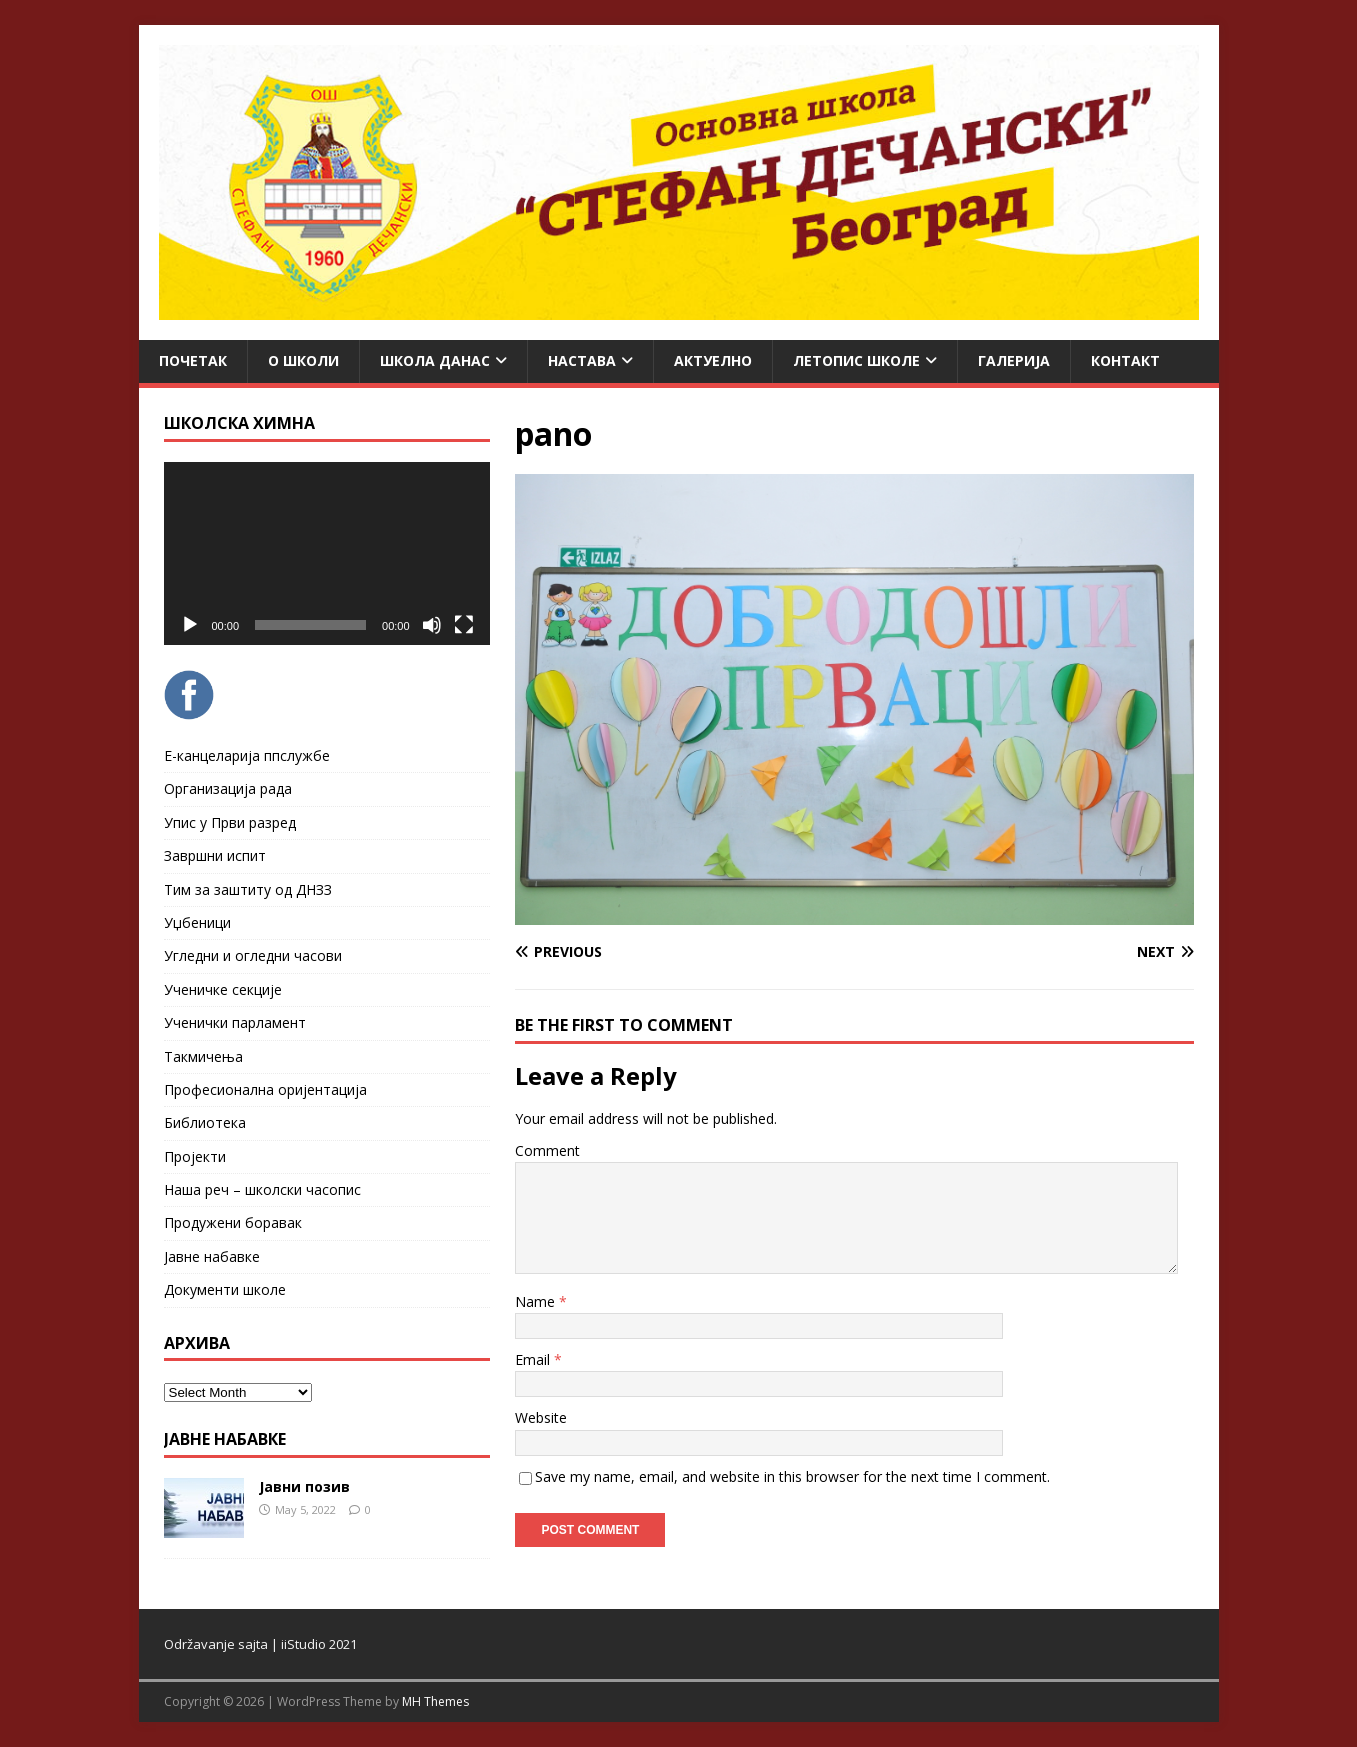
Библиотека (205, 1122)
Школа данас (435, 360)
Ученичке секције (223, 989)
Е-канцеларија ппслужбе (247, 755)
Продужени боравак (233, 1222)
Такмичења (203, 1056)
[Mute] (432, 625)
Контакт (1125, 360)
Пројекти (195, 1156)
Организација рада (228, 788)
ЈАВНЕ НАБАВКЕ (225, 1439)
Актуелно (713, 360)
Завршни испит (215, 855)
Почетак (193, 360)
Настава (582, 360)
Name (537, 1301)
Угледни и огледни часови (253, 955)
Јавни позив (304, 1486)
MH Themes (435, 1701)
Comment (547, 1150)
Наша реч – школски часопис (262, 1189)
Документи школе (225, 1289)
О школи (303, 360)
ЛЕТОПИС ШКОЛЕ (856, 360)
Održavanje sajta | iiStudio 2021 (260, 1644)
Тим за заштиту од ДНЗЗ (248, 889)
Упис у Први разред (230, 822)
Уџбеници (197, 922)
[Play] (190, 625)
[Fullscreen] (464, 625)
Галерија (1014, 360)
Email (534, 1359)
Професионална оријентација (265, 1089)
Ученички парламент (235, 1022)
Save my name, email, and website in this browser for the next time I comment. (792, 1476)
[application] (327, 553)
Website (541, 1417)
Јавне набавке (212, 1256)
